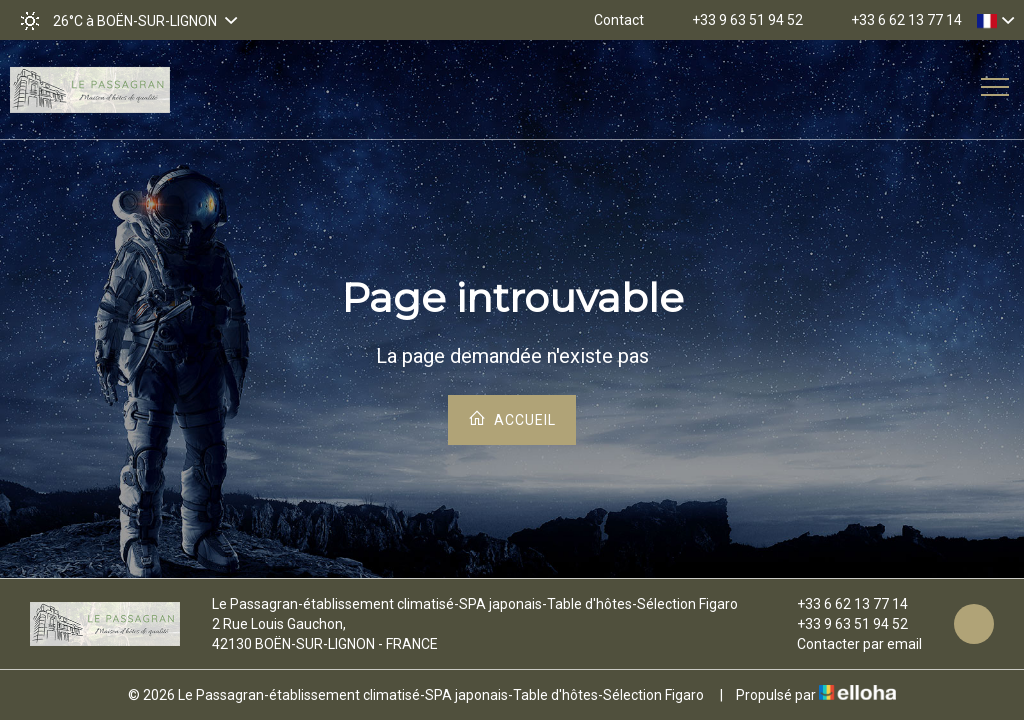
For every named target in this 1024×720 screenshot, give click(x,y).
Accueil (512, 418)
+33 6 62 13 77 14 (841, 604)
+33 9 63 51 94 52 (841, 624)
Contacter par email (848, 644)
